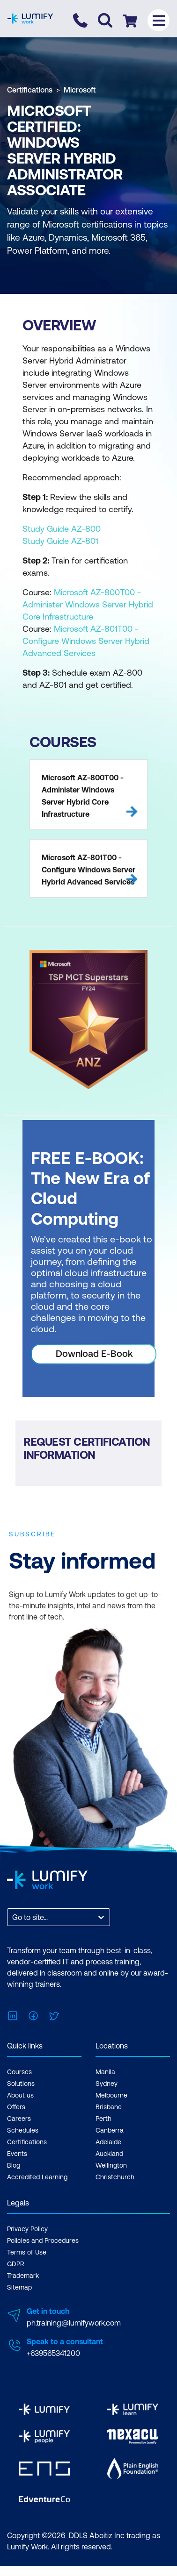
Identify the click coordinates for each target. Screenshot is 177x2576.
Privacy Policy (27, 2229)
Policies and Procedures (43, 2240)
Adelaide (108, 2142)
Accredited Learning (37, 2177)
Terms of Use (26, 2252)
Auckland (109, 2153)
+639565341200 (53, 2353)
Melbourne (111, 2095)
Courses (19, 2072)
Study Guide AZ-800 (61, 529)
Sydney (107, 2083)
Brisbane (109, 2107)
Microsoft (80, 90)
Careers (19, 2118)
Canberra (110, 2130)
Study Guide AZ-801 (60, 541)
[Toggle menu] (159, 20)
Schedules (22, 2130)
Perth (103, 2118)
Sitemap (19, 2287)
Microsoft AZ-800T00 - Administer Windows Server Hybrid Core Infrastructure (87, 604)
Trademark (23, 2275)
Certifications (29, 90)
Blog (13, 2165)
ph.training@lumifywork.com (74, 2323)
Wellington (111, 2165)
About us (20, 2095)
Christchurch (115, 2177)
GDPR (15, 2264)
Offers (16, 2107)
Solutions (21, 2083)
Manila (105, 2072)
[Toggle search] (105, 20)
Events (17, 2153)
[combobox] (13, 1917)
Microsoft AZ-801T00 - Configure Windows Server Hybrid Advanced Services (85, 641)
